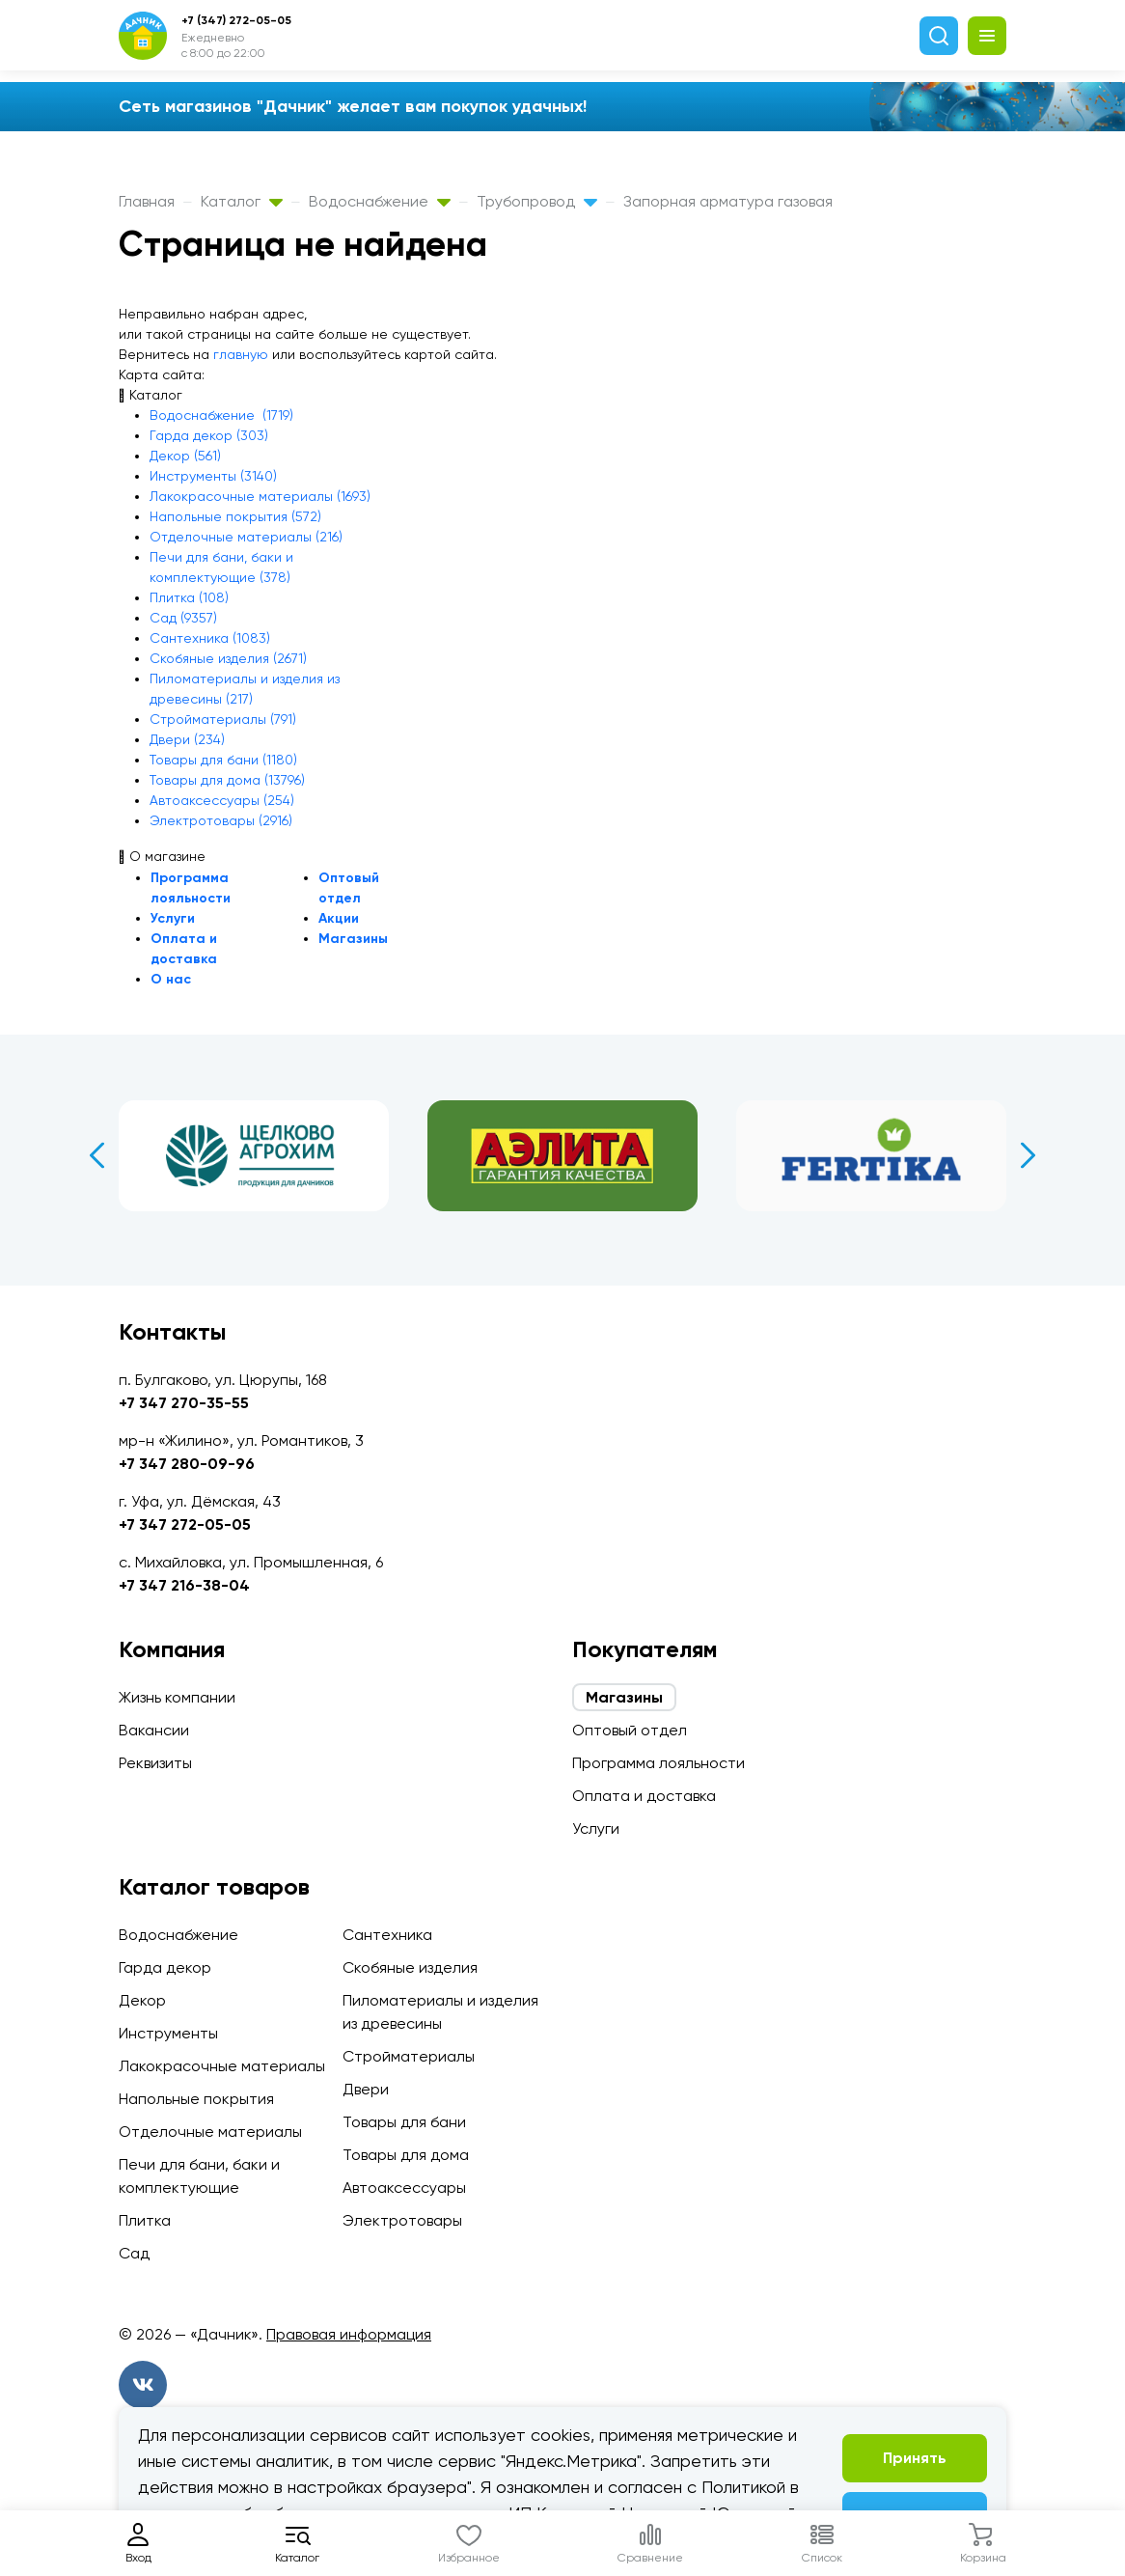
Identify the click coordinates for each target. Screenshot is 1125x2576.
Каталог (242, 201)
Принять (915, 2458)
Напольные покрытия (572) (235, 516)
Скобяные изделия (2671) (228, 658)
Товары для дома (406, 2155)
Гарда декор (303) (209, 435)
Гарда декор (165, 1967)
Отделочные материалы (210, 2131)
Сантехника (387, 1934)
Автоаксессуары (404, 2187)
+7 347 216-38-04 (184, 1585)
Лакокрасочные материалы (222, 2066)
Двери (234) (187, 739)
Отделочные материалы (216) (246, 536)
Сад (134, 2253)
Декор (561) (185, 455)
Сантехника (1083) (210, 638)
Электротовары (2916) (221, 820)
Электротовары (402, 2220)
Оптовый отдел (629, 1730)
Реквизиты (155, 1763)
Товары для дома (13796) (227, 780)
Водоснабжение (380, 201)
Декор (142, 2000)
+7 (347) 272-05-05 (236, 20)
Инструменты (168, 2033)
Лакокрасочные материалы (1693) (260, 496)
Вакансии (154, 1730)
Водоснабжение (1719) (221, 415)
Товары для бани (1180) (223, 759)
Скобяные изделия (410, 1967)
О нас (171, 979)
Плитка (145, 2220)
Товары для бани (404, 2122)
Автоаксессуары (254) (222, 800)
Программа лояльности (658, 1763)
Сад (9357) (183, 617)
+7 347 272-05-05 (185, 1524)
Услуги (173, 918)
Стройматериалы (409, 2056)
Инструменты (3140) (213, 476)
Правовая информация (348, 2334)
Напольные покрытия (196, 2099)
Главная (147, 201)
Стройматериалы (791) (223, 719)
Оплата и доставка (644, 1796)
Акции (338, 918)
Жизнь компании (177, 1697)
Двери (366, 2089)
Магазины (353, 938)
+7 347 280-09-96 (187, 1463)
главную (240, 354)
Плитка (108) (189, 597)
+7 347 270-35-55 (184, 1403)
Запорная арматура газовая (728, 201)
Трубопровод (537, 201)
